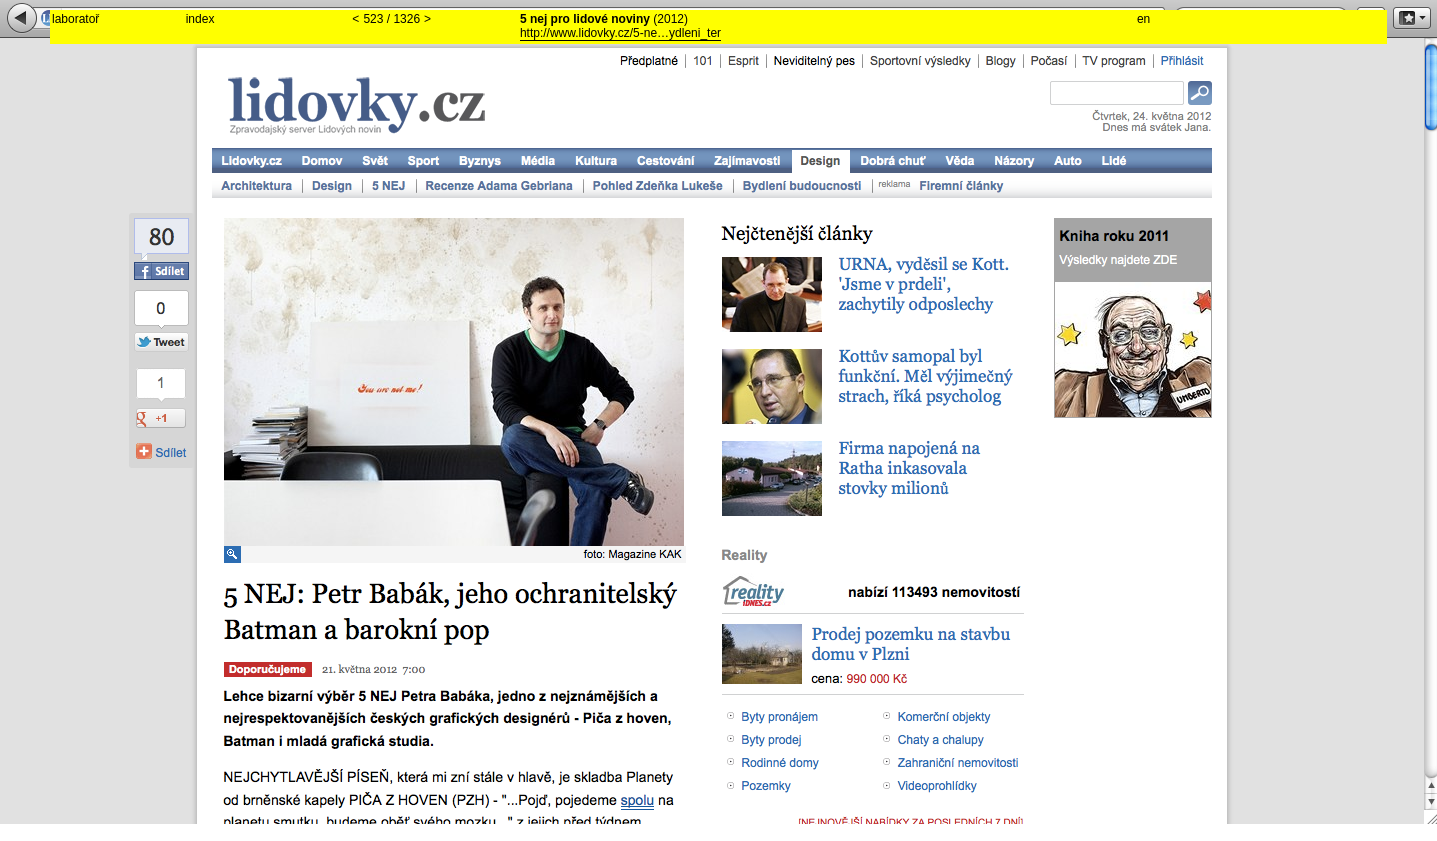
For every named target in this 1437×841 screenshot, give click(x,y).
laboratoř (75, 19)
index (200, 19)
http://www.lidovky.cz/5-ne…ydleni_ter (620, 33)
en (1143, 19)
